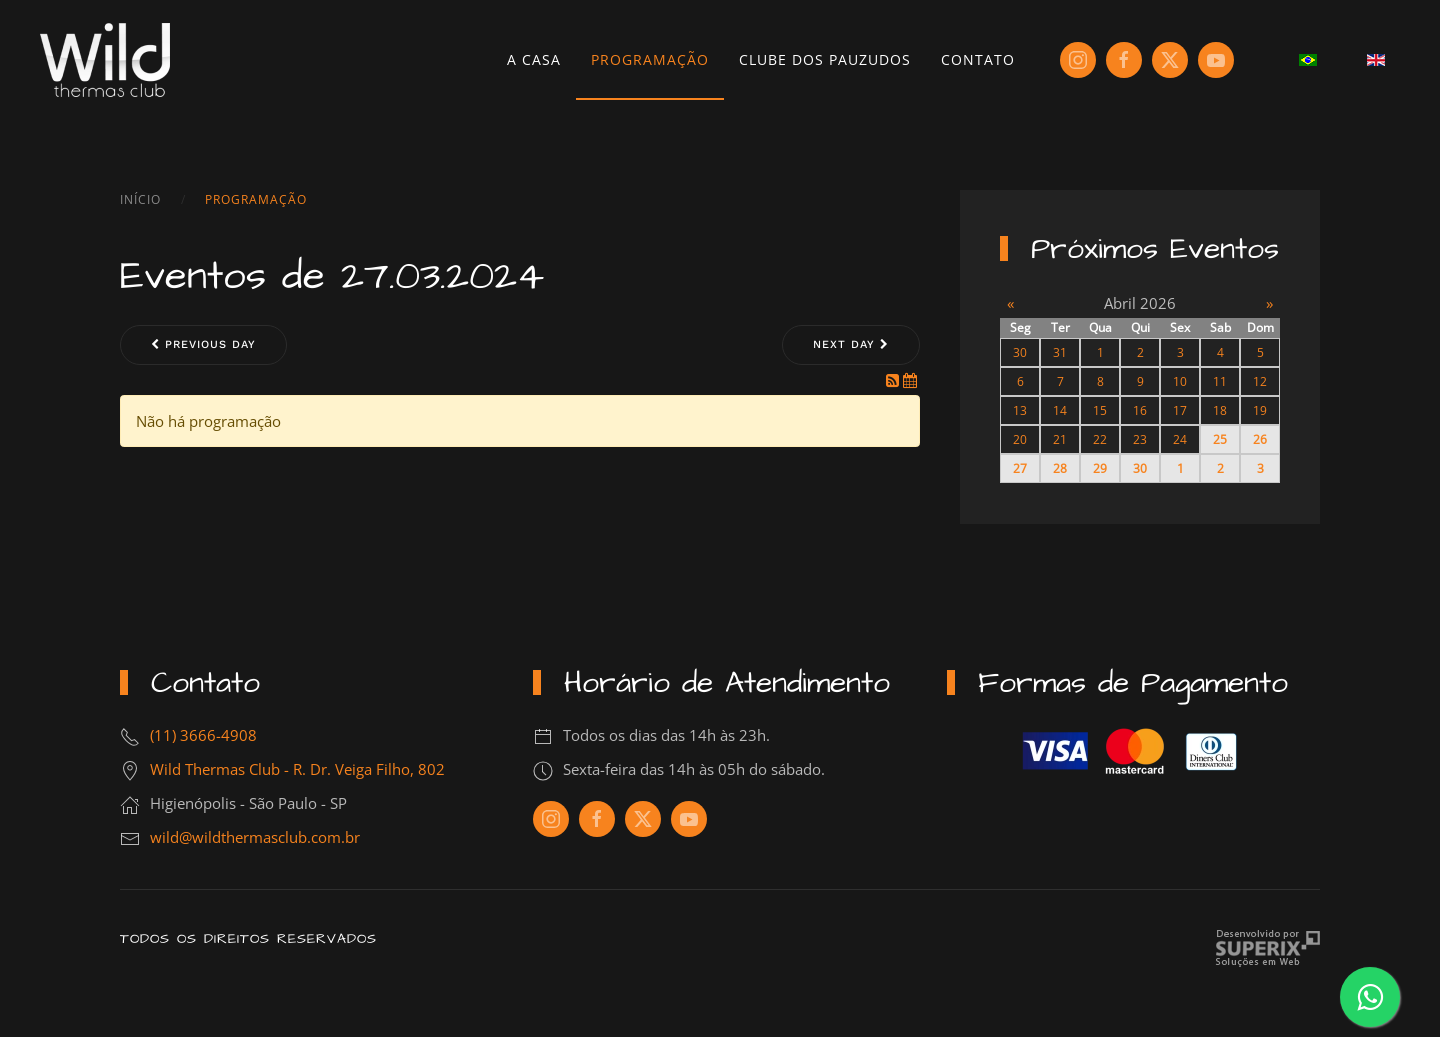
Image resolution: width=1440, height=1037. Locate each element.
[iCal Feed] (910, 380)
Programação (650, 59)
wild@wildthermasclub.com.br (255, 837)
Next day (851, 344)
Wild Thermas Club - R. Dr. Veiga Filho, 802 (297, 769)
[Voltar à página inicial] (105, 60)
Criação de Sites (1267, 948)
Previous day (203, 344)
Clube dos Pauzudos (825, 59)
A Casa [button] (534, 59)
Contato (978, 59)
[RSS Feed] (894, 380)
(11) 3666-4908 (203, 735)
